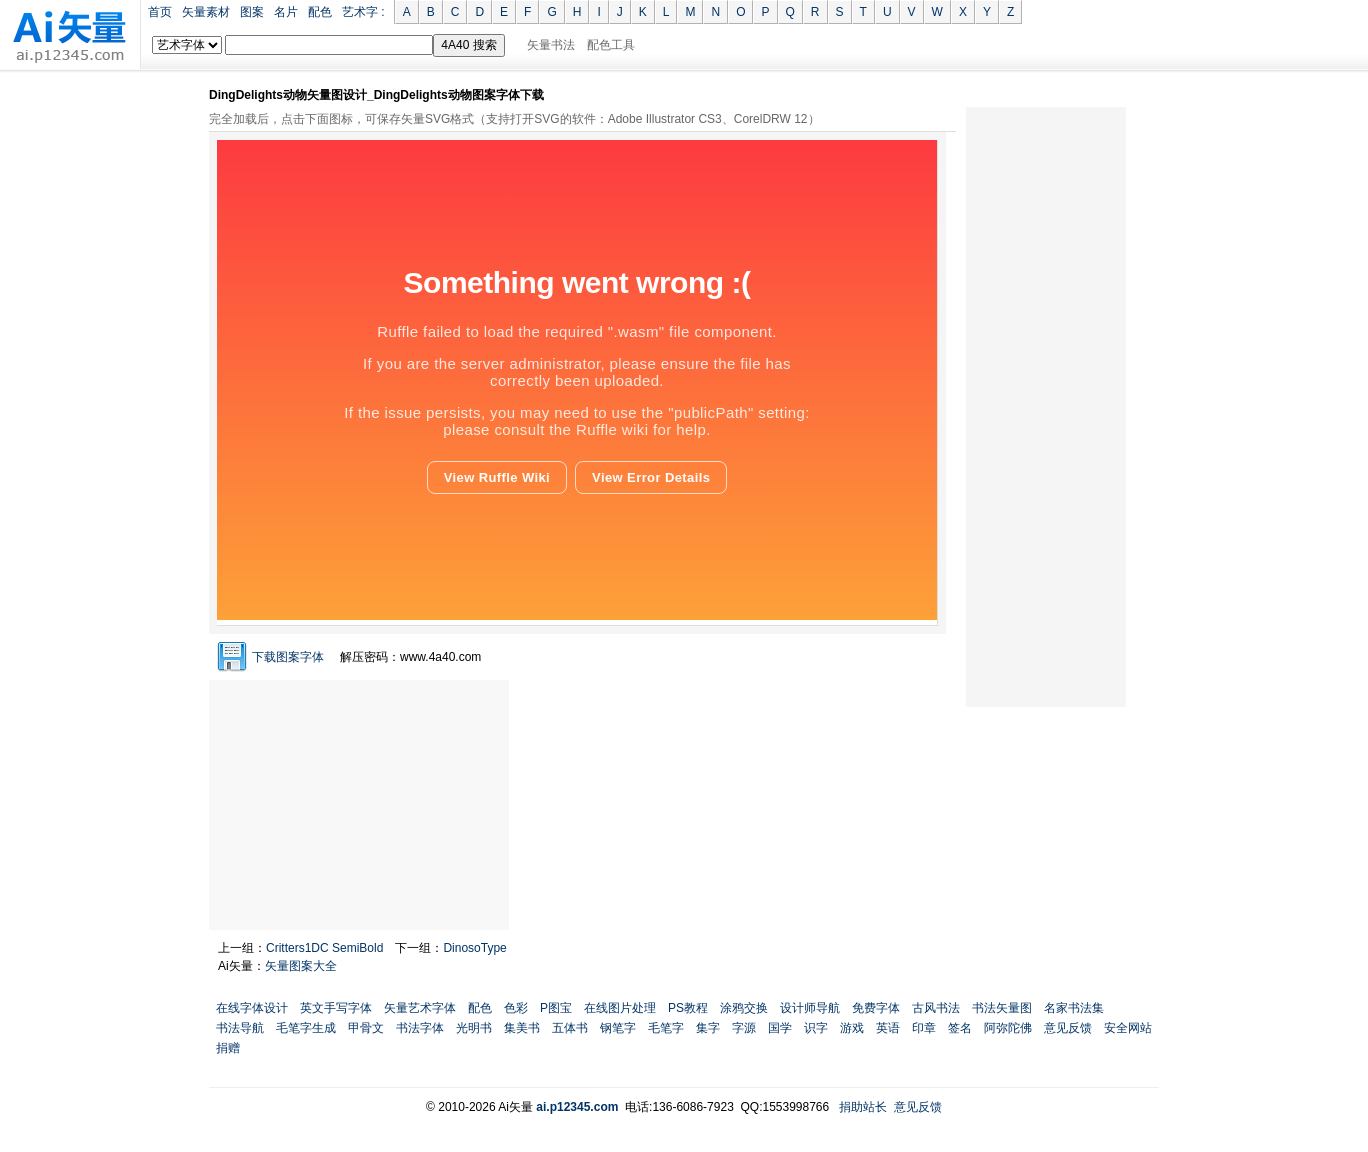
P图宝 (556, 1008)
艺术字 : (363, 12)
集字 (708, 1028)
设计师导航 (810, 1008)
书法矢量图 (1002, 1008)
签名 (960, 1028)
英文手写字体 (336, 1008)
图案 (252, 12)
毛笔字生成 (306, 1028)
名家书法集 (1074, 1008)
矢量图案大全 (301, 966)
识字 (816, 1028)
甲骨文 (366, 1028)
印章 (924, 1028)
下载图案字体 (288, 657)
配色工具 (611, 45)
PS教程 (688, 1008)
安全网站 (1128, 1028)
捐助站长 (863, 1107)
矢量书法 (551, 45)
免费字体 (876, 1008)
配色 (320, 12)
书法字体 (420, 1028)
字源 (744, 1028)
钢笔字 (618, 1028)
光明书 (474, 1028)
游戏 (852, 1028)
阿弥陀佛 (1008, 1028)
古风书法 (936, 1008)
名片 (286, 12)
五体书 (570, 1028)
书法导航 (240, 1028)
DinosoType (474, 948)
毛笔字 (666, 1028)
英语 (888, 1028)
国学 (780, 1028)
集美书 (522, 1028)
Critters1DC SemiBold (324, 948)
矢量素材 (206, 12)
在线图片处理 (620, 1008)
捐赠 (228, 1048)
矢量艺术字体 (420, 1008)
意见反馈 (1068, 1028)
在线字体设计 (252, 1008)
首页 (160, 12)
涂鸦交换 (744, 1008)
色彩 (516, 1008)
